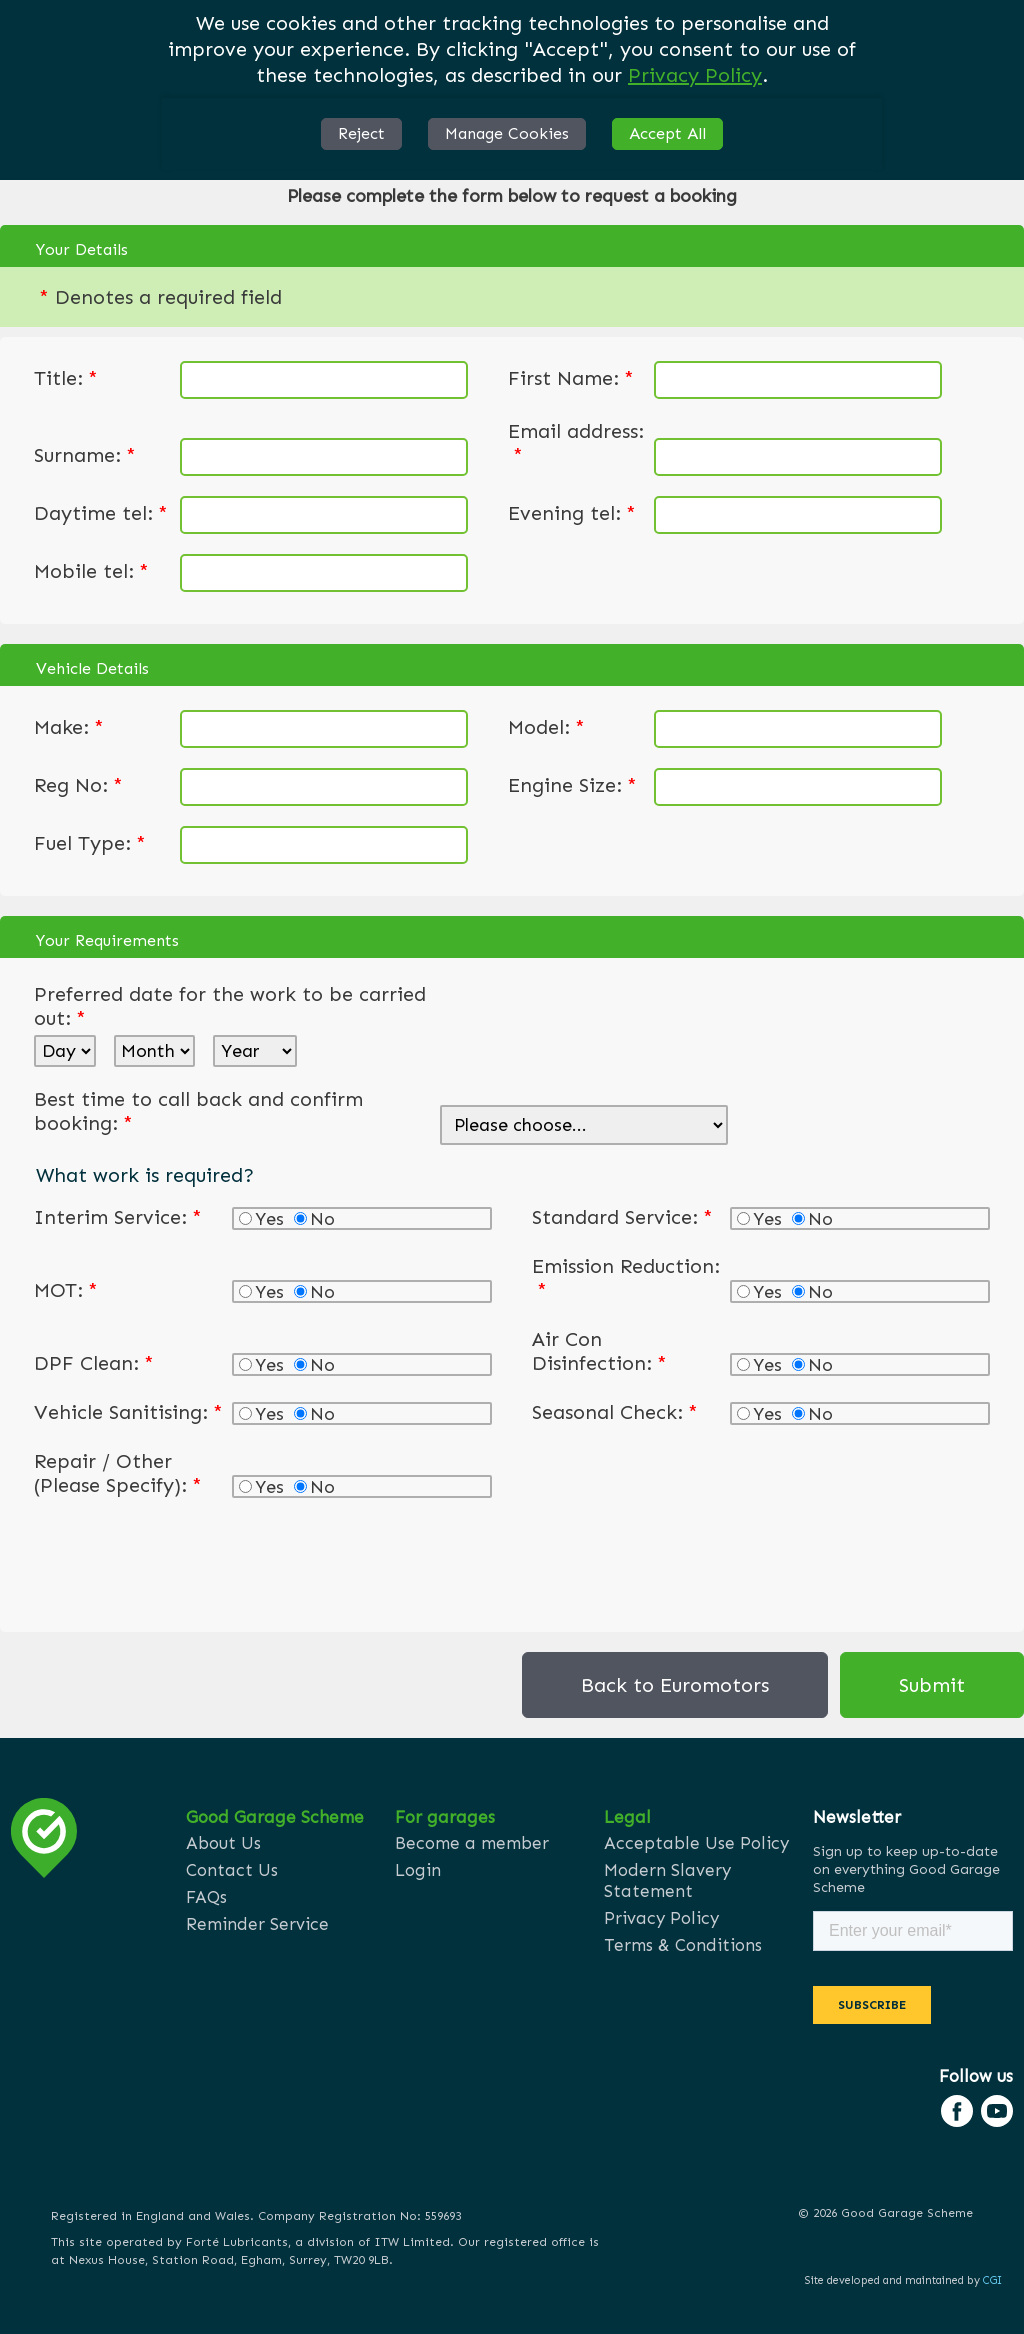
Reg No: (78, 785)
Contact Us (232, 1870)
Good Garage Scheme (275, 1817)
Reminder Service (257, 1924)
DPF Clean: (94, 1363)
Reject (361, 133)
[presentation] (186, 1561)
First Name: (571, 378)
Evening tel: (572, 513)
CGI (992, 2280)
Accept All (667, 133)
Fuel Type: (90, 843)
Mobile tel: (91, 571)
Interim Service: (118, 1217)
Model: (546, 727)
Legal (627, 1817)
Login (418, 1870)
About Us (223, 1843)
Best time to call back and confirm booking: (198, 1111)
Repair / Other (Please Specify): (118, 1473)
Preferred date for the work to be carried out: (230, 1006)
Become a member (472, 1843)
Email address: (576, 443)
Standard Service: (622, 1217)
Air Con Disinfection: (599, 1351)
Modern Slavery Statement (667, 1880)
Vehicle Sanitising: (128, 1412)
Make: (69, 727)
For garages (445, 1817)
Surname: (85, 455)
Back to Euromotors (675, 1685)
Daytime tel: (101, 513)
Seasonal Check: (615, 1412)
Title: (66, 378)
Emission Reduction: (626, 1278)
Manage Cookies (507, 133)
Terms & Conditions (683, 1945)
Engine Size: (572, 785)
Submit (932, 1685)
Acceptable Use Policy (696, 1843)
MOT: (66, 1290)
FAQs (206, 1897)
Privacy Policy (695, 75)
